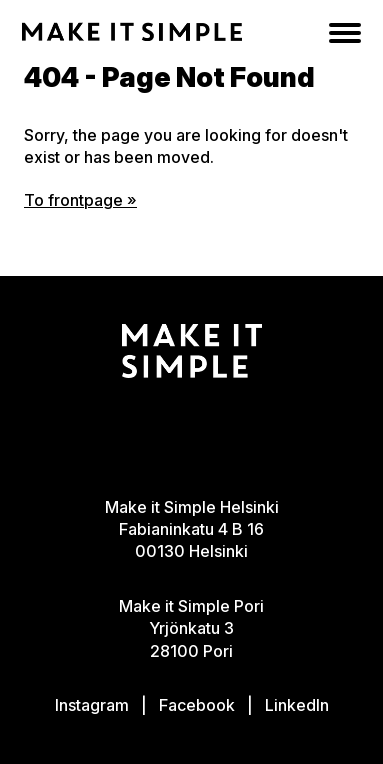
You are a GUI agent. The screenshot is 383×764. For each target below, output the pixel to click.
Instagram (92, 705)
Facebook (197, 705)
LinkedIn (297, 705)
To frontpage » (80, 200)
